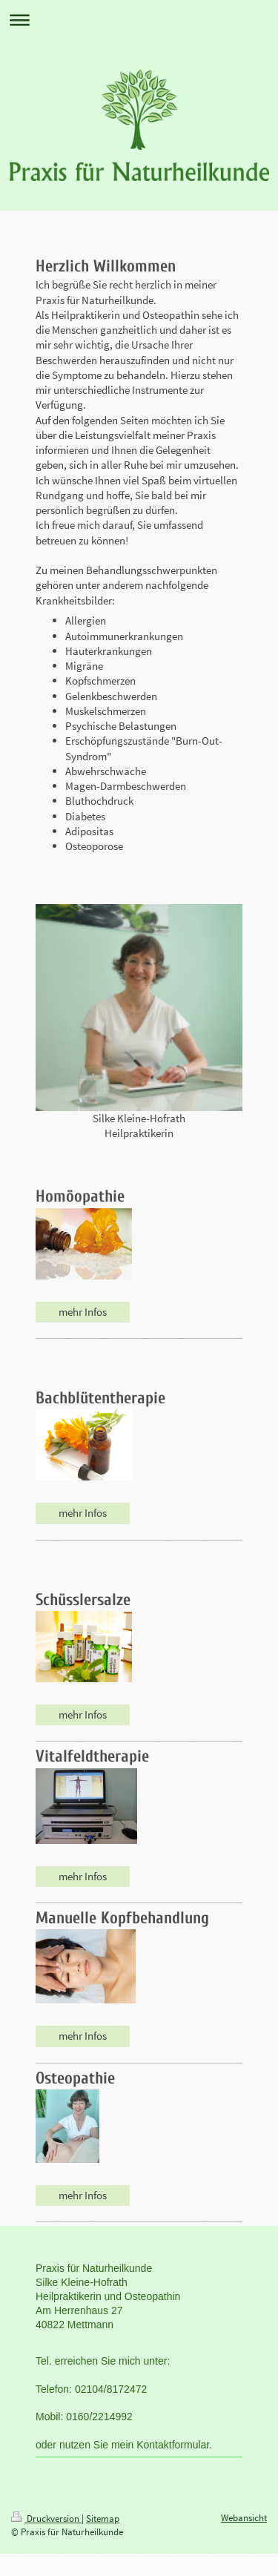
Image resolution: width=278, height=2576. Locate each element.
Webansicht (244, 2517)
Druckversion (46, 2518)
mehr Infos (83, 1312)
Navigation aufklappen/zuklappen (139, 20)
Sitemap (102, 2518)
